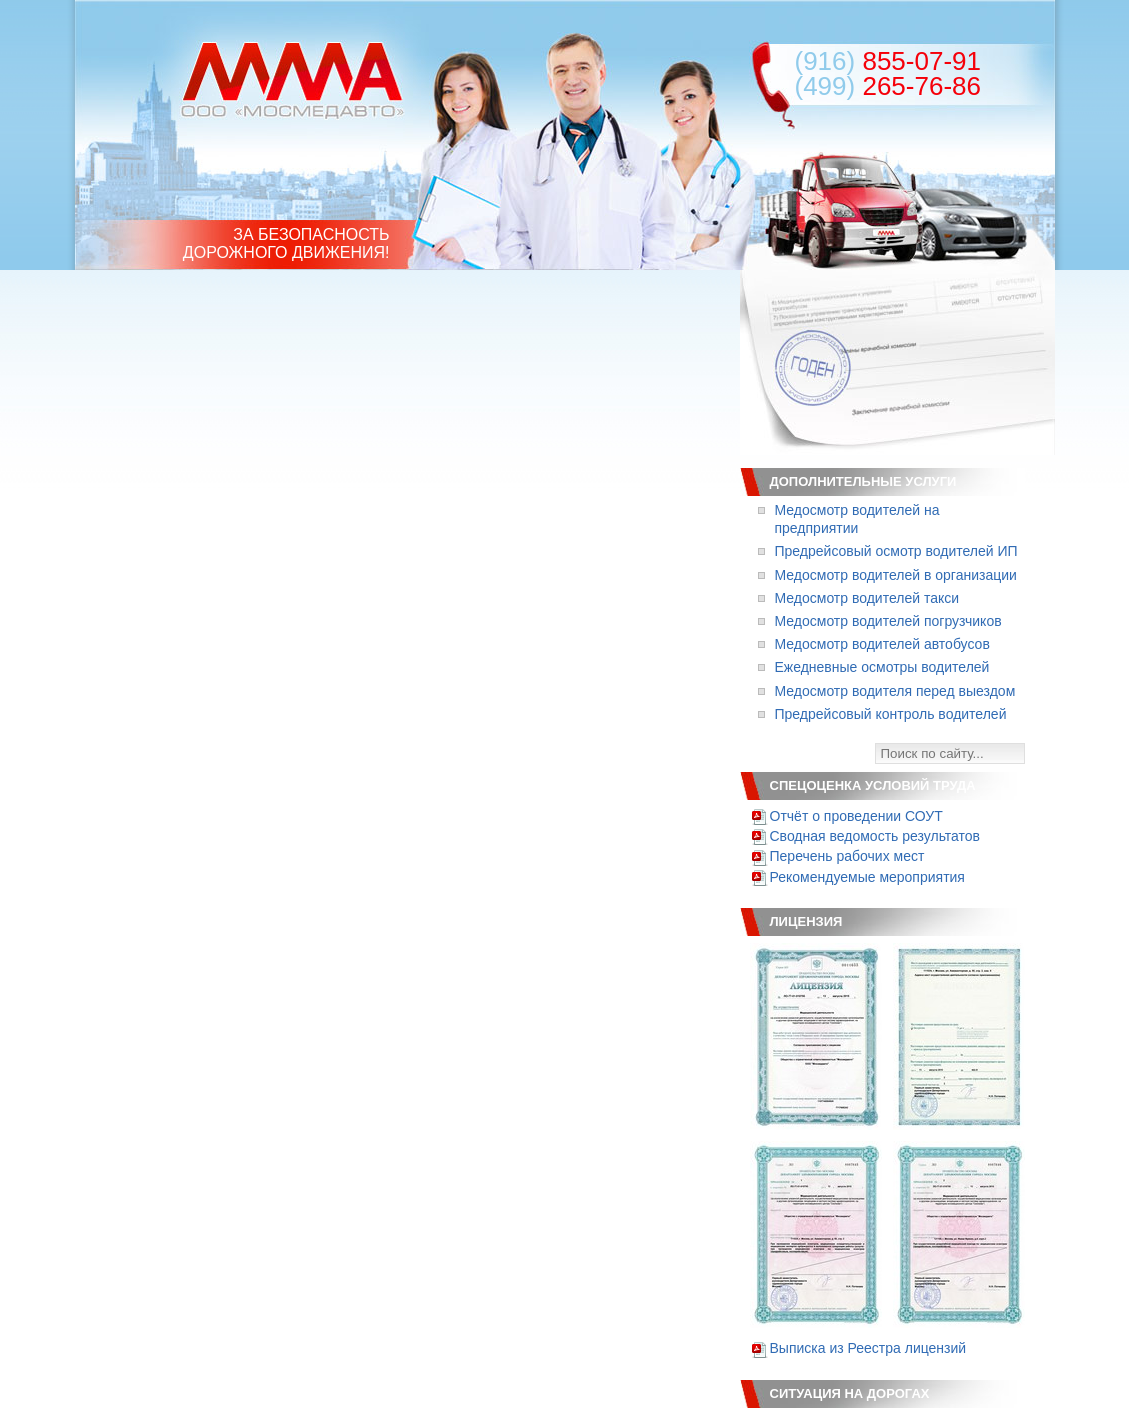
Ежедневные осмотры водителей (882, 667)
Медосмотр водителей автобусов (882, 644)
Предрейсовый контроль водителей (891, 714)
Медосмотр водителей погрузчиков (888, 621)
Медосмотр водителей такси (867, 598)
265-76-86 (888, 86)
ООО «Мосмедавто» (292, 80)
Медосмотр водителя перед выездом (895, 691)
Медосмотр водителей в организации (896, 575)
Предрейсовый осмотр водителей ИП (896, 551)
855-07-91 (888, 61)
